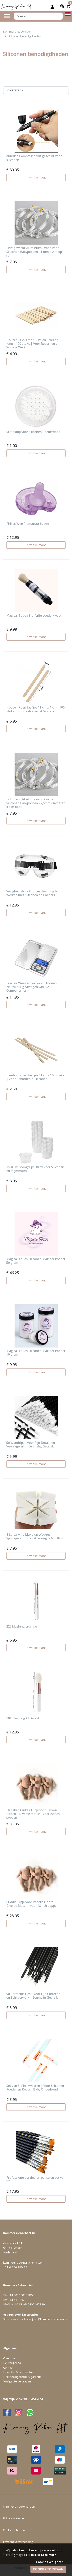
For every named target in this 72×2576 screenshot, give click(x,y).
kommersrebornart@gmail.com (23, 2262)
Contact (8, 2367)
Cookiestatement (14, 2530)
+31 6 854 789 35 (15, 2267)
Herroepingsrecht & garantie (22, 2377)
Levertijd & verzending (18, 2372)
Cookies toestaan (48, 2569)
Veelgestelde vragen (17, 2381)
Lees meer (48, 2555)
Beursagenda (12, 2363)
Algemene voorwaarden (19, 2506)
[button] (67, 16)
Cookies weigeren (50, 2562)
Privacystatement (15, 2518)
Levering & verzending (18, 2542)
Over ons (9, 2358)
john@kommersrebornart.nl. (50, 2319)
